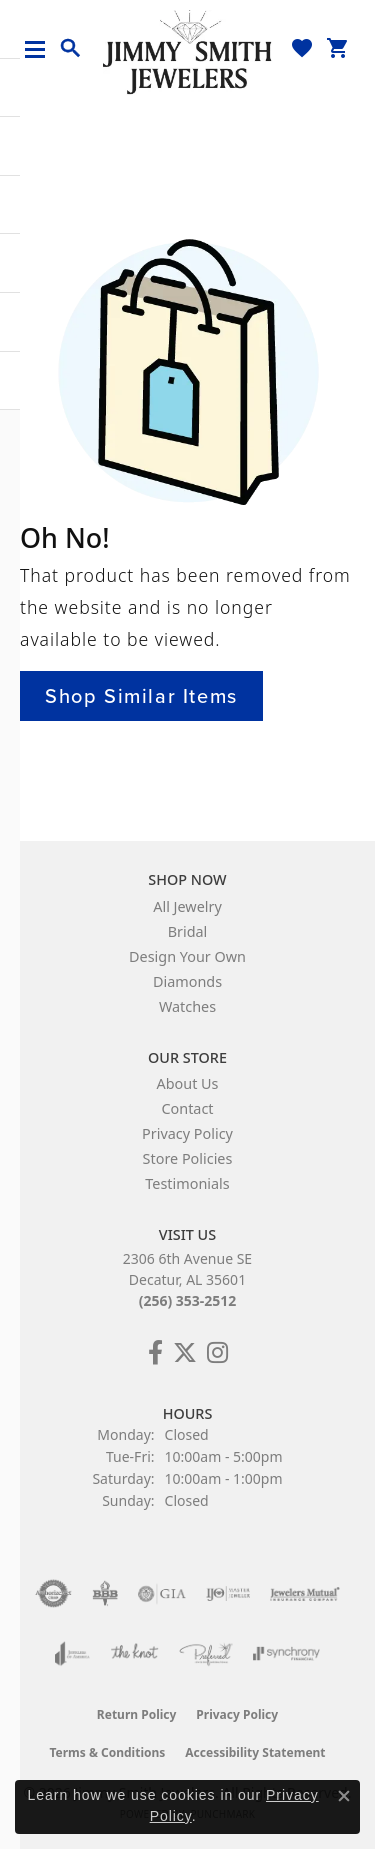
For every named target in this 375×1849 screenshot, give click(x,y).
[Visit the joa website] (72, 1654)
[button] (71, 49)
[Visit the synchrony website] (286, 1654)
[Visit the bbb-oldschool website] (104, 1594)
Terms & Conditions (107, 1752)
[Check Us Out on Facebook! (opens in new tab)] (155, 1353)
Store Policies (188, 1158)
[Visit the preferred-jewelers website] (206, 1654)
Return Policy (137, 1714)
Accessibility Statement (255, 1752)
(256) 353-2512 (188, 1300)
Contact (187, 1108)
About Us (188, 1083)
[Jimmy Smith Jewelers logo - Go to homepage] (188, 51)
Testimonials (187, 1183)
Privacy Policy (187, 1133)
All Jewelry (187, 906)
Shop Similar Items (141, 696)
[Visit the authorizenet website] (53, 1594)
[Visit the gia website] (162, 1594)
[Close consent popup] (344, 1796)
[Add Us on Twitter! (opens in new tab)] (185, 1353)
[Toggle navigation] (42, 49)
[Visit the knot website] (134, 1654)
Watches (187, 1006)
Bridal (188, 931)
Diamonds (187, 981)
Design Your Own (187, 956)
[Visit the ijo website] (228, 1594)
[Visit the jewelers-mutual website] (304, 1594)
